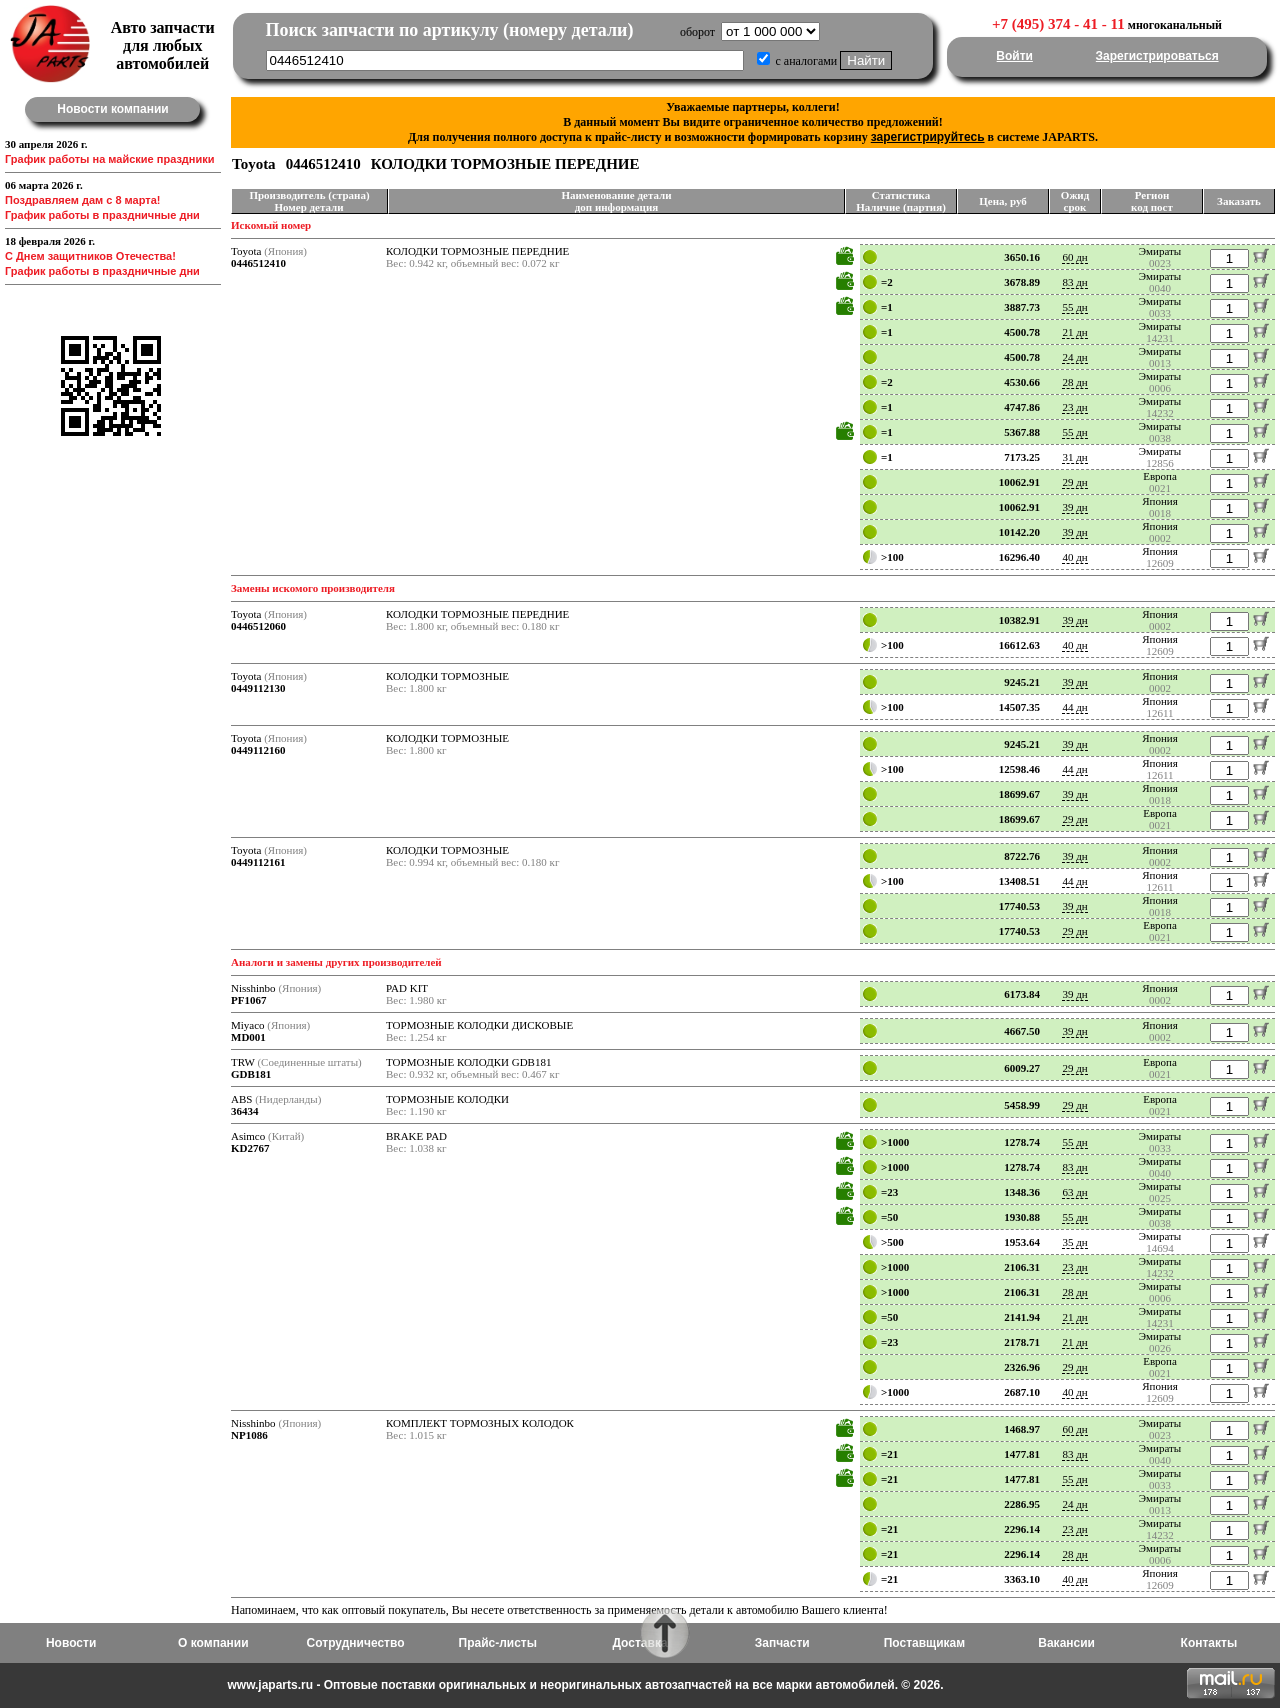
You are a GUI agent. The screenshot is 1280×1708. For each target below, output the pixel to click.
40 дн (1074, 557)
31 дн (1074, 457)
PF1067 (248, 1000)
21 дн (1074, 332)
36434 (245, 1111)
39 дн (1074, 507)
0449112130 (258, 688)
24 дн (1074, 357)
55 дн (1074, 307)
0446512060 (258, 626)
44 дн (1074, 707)
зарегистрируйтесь (928, 137)
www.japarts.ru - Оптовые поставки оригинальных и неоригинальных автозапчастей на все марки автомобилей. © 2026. (585, 1685)
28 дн (1074, 382)
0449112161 (258, 862)
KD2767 (250, 1148)
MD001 (248, 1037)
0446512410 (258, 263)
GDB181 (251, 1074)
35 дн (1074, 1242)
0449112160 (258, 750)
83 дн (1074, 282)
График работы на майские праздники (110, 159)
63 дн (1074, 1192)
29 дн (1074, 482)
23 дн (1074, 407)
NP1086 (249, 1435)
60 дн (1074, 257)
